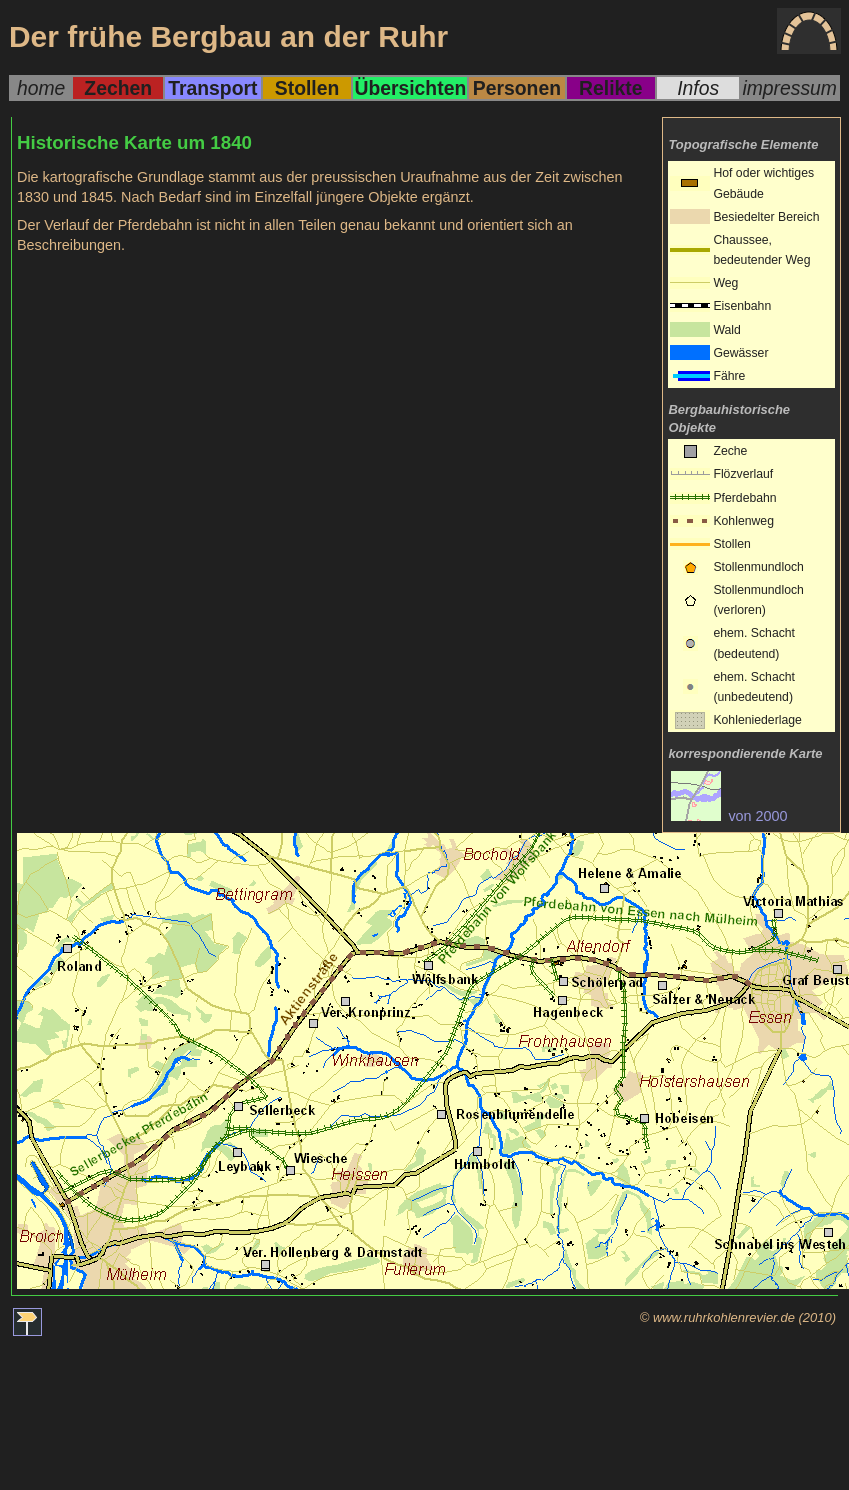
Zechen (118, 88)
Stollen (307, 88)
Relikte (610, 88)
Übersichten (410, 88)
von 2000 (729, 816)
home (41, 88)
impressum (789, 88)
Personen (517, 88)
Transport (212, 88)
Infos (698, 88)
